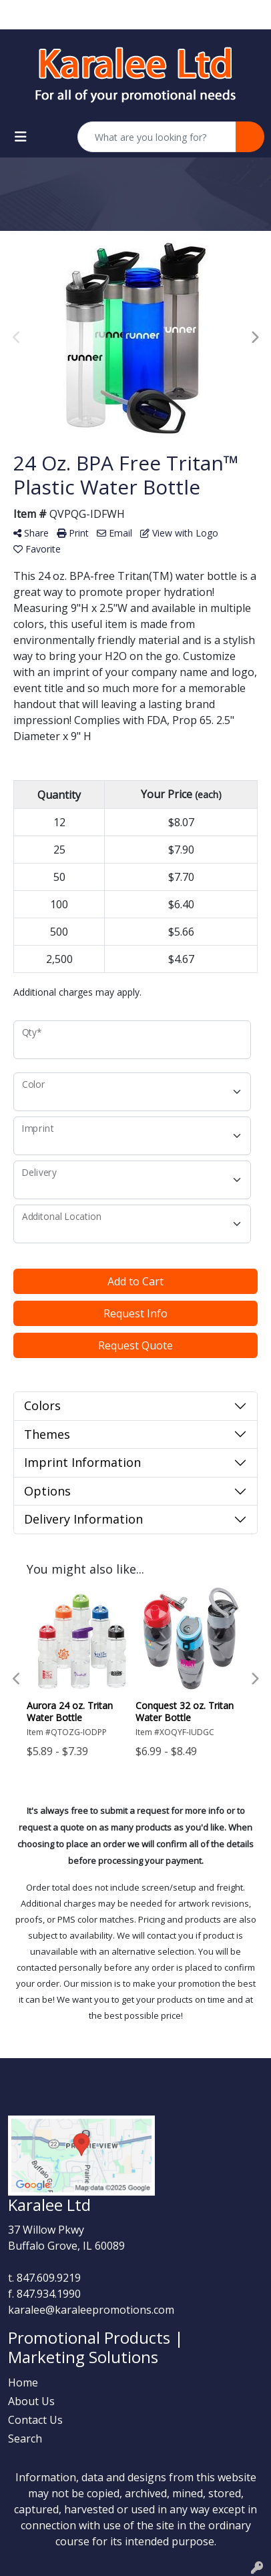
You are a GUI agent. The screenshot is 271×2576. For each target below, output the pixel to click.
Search (25, 2438)
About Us (31, 2401)
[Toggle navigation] (21, 136)
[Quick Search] (156, 136)
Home (23, 2382)
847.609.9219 (49, 2277)
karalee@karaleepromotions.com (91, 2309)
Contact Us (35, 2419)
